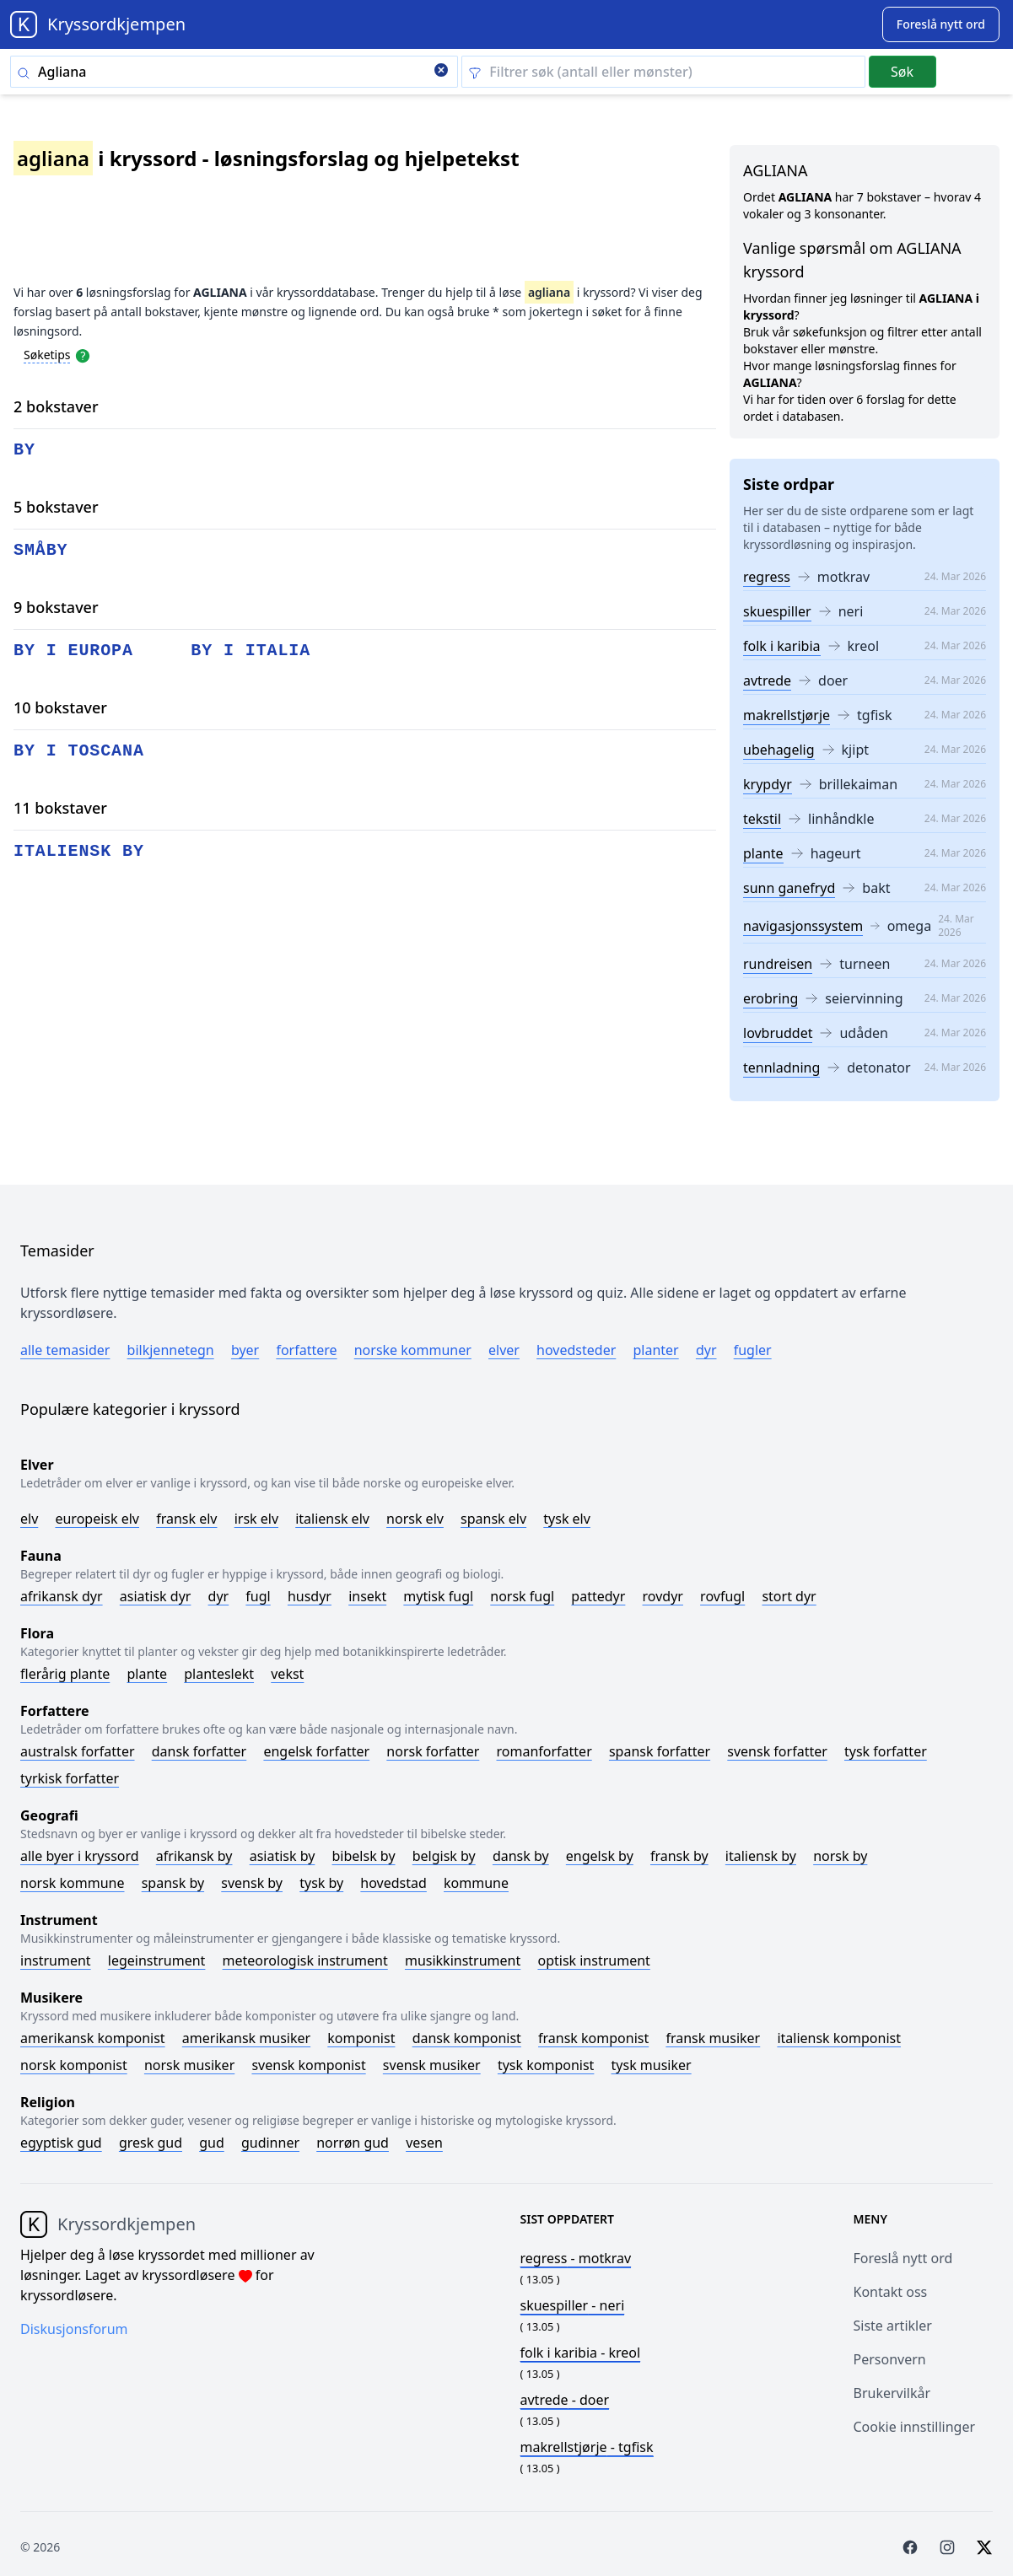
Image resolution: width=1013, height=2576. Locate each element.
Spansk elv (493, 1518)
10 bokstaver (60, 707)
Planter (655, 1350)
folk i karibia (782, 646)
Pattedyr (598, 1596)
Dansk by (521, 1856)
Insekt (367, 1596)
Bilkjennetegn (170, 1350)
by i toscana (78, 751)
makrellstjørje (786, 715)
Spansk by (173, 1883)
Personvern (890, 2359)
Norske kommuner (412, 1350)
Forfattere (306, 1350)
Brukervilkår (892, 2393)
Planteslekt (219, 1673)
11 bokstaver (60, 808)
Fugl (257, 1596)
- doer (565, 2399)
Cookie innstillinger (915, 2426)
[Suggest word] (941, 24)
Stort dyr (789, 1596)
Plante (147, 1673)
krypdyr (767, 784)
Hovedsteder (576, 1350)
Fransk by (679, 1856)
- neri (572, 2305)
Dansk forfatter (199, 1751)
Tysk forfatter (885, 1751)
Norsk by (840, 1856)
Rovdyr (663, 1596)
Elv (29, 1518)
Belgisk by (444, 1856)
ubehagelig (779, 749)
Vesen (424, 2142)
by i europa (73, 650)
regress (766, 576)
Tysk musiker (652, 2065)
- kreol (580, 2352)
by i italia (250, 650)
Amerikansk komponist (92, 2038)
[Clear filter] (663, 72)
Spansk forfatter (659, 1751)
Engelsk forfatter (316, 1751)
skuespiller (777, 611)
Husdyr (309, 1596)
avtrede (767, 680)
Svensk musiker (432, 2065)
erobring (770, 998)
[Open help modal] (82, 354)
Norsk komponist (73, 2065)
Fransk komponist (593, 2038)
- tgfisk (587, 2447)
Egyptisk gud (61, 2142)
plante (763, 853)
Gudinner (270, 2142)
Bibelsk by (364, 1856)
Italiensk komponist (839, 2038)
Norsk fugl (522, 1596)
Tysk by (321, 1883)
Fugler (753, 1350)
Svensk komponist (308, 2065)
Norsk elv (415, 1518)
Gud (211, 2142)
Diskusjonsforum (74, 2329)
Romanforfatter (544, 1751)
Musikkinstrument (462, 1960)
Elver (504, 1350)
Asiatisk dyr (155, 1596)
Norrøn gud (352, 2142)
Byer (245, 1350)
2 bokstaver (56, 406)
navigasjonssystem (803, 926)
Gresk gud (150, 2142)
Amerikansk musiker (246, 2038)
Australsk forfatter (77, 1751)
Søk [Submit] (902, 71)
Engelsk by (599, 1856)
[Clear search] (441, 71)
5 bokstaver (56, 507)
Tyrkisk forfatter (69, 1778)
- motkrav (576, 2258)
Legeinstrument (157, 1960)
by (24, 450)
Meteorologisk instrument (305, 1960)
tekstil (762, 818)
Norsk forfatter (432, 1751)
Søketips (47, 355)
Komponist (361, 2038)
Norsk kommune (72, 1883)
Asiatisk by (282, 1856)
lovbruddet (777, 1033)
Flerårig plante (65, 1673)
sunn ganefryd (789, 888)
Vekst (287, 1673)
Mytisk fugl (438, 1596)
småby (40, 550)
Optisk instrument (593, 1960)
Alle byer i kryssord (79, 1856)
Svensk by (252, 1883)
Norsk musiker (189, 2065)
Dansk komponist (466, 2038)
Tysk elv (566, 1518)
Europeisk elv (97, 1518)
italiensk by (78, 851)
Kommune (476, 1883)
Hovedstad (393, 1883)
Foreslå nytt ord (903, 2258)
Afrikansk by (194, 1856)
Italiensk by (760, 1856)
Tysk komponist (546, 2065)
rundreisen (777, 964)
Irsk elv (256, 1518)
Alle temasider (65, 1350)
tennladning (781, 1067)
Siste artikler (893, 2325)
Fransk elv (186, 1518)
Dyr (706, 1350)
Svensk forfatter (777, 1751)
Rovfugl (722, 1596)
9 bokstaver (56, 607)
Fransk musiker (712, 2038)
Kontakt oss (891, 2292)
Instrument (55, 1960)
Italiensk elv (332, 1518)
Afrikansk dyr (61, 1596)
